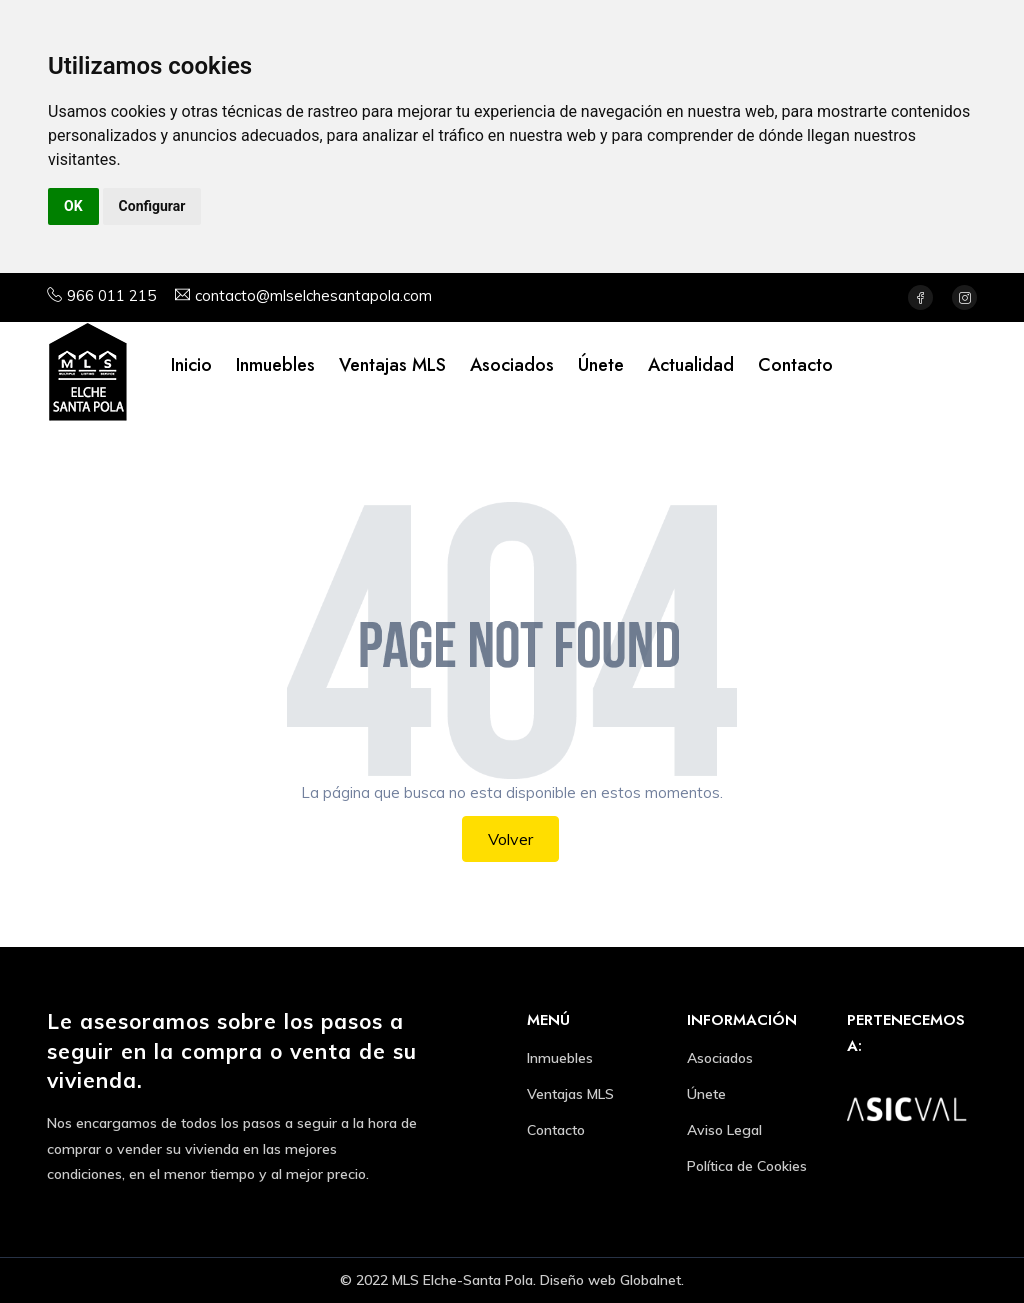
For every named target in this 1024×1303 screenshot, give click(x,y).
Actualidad (691, 365)
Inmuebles (275, 365)
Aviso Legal (724, 1130)
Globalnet (650, 1280)
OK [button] (73, 206)
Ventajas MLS (392, 365)
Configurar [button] (152, 206)
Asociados (512, 365)
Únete (601, 365)
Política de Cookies (747, 1166)
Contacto (795, 365)
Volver (510, 839)
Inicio (191, 365)
